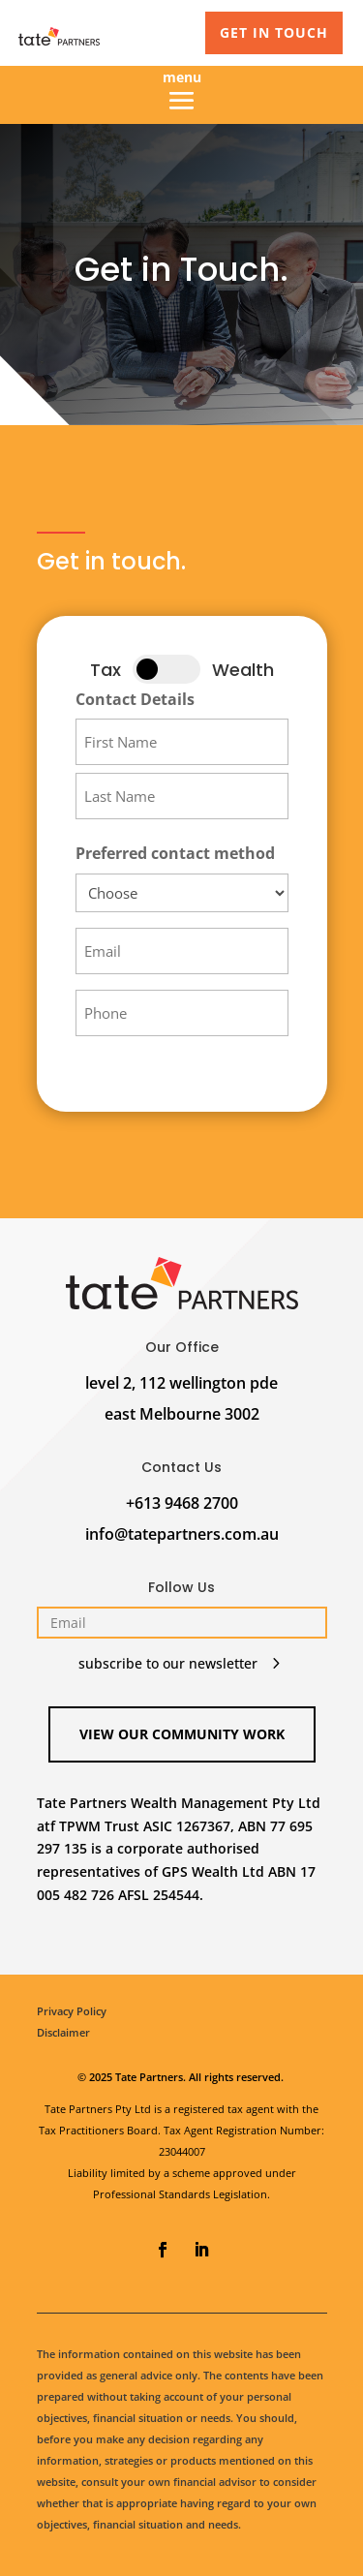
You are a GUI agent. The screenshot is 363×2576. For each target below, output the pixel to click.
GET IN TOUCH (274, 32)
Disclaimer (63, 2032)
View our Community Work (182, 1734)
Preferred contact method (175, 853)
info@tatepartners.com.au (182, 1534)
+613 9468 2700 (182, 1503)
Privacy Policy (71, 2011)
